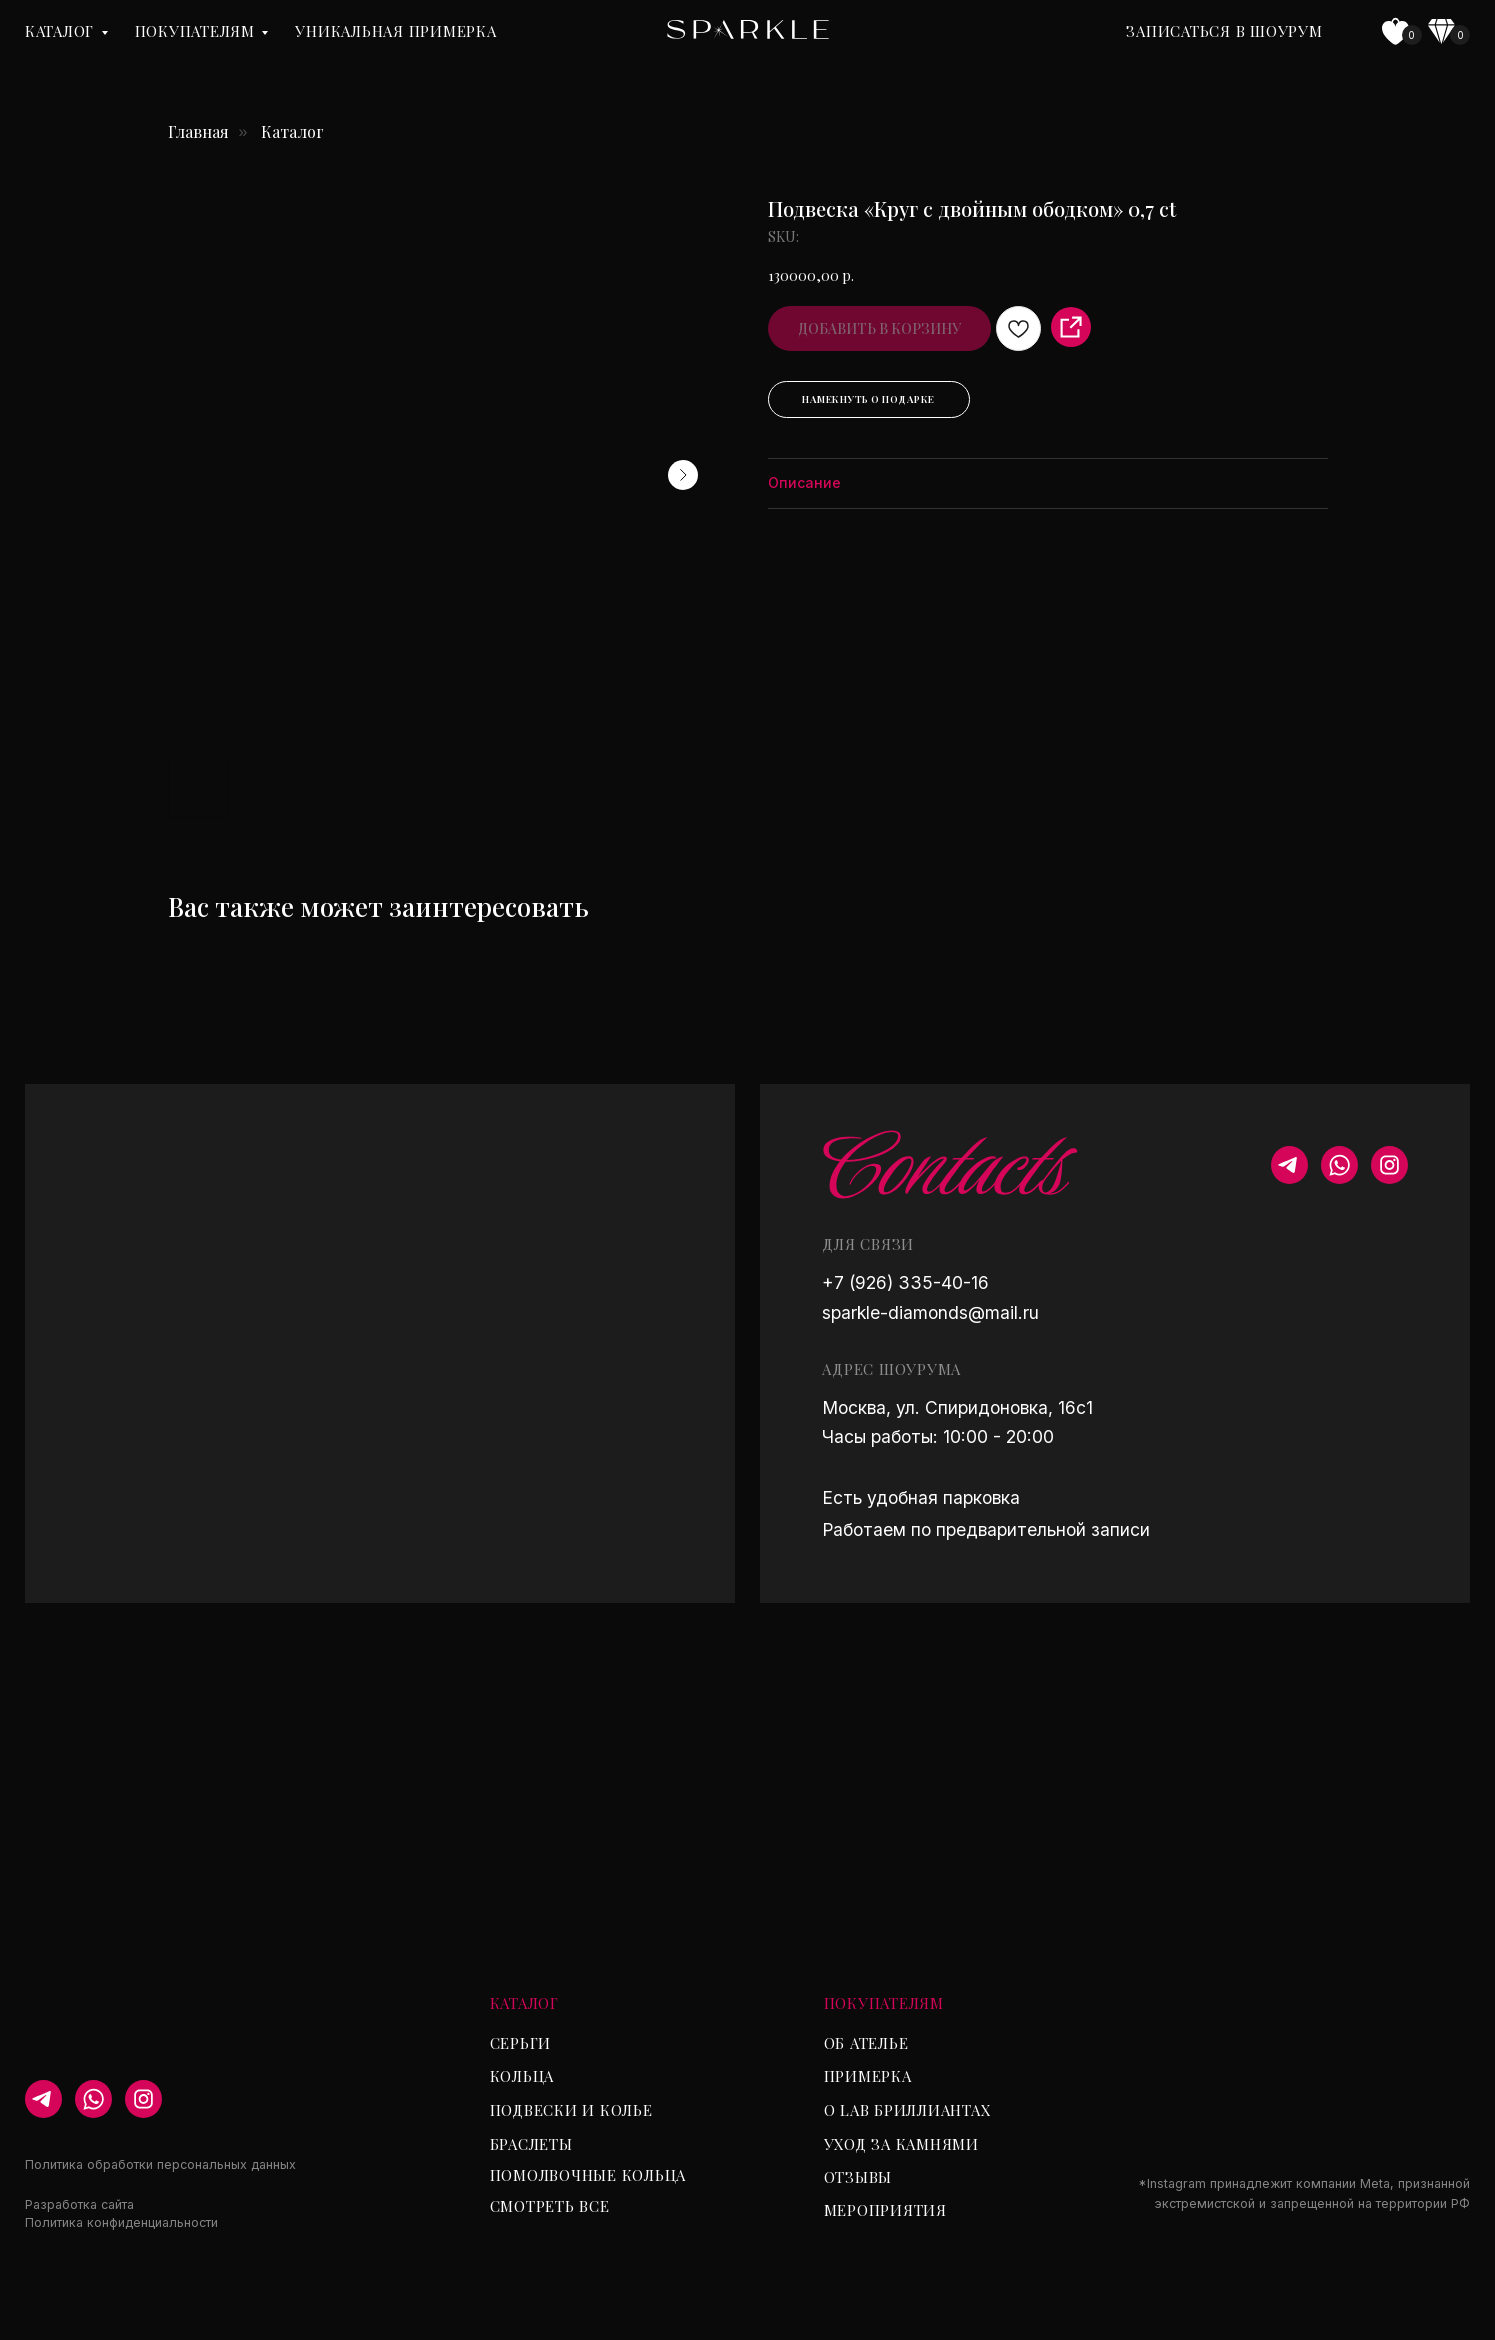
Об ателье (866, 2043)
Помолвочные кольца (588, 2175)
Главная (198, 131)
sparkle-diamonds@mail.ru (930, 1312)
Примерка (868, 2076)
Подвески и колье (571, 2110)
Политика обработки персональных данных (160, 2164)
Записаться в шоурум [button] (1224, 31)
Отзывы (858, 2177)
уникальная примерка (395, 31)
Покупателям (195, 31)
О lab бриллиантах (907, 2110)
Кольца (522, 2076)
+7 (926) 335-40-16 (905, 1282)
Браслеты (531, 2144)
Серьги (521, 2043)
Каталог (59, 31)
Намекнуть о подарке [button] (868, 399)
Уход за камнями (901, 2144)
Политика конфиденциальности (121, 2222)
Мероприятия (885, 2210)
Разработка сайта (79, 2204)
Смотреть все (550, 2206)
